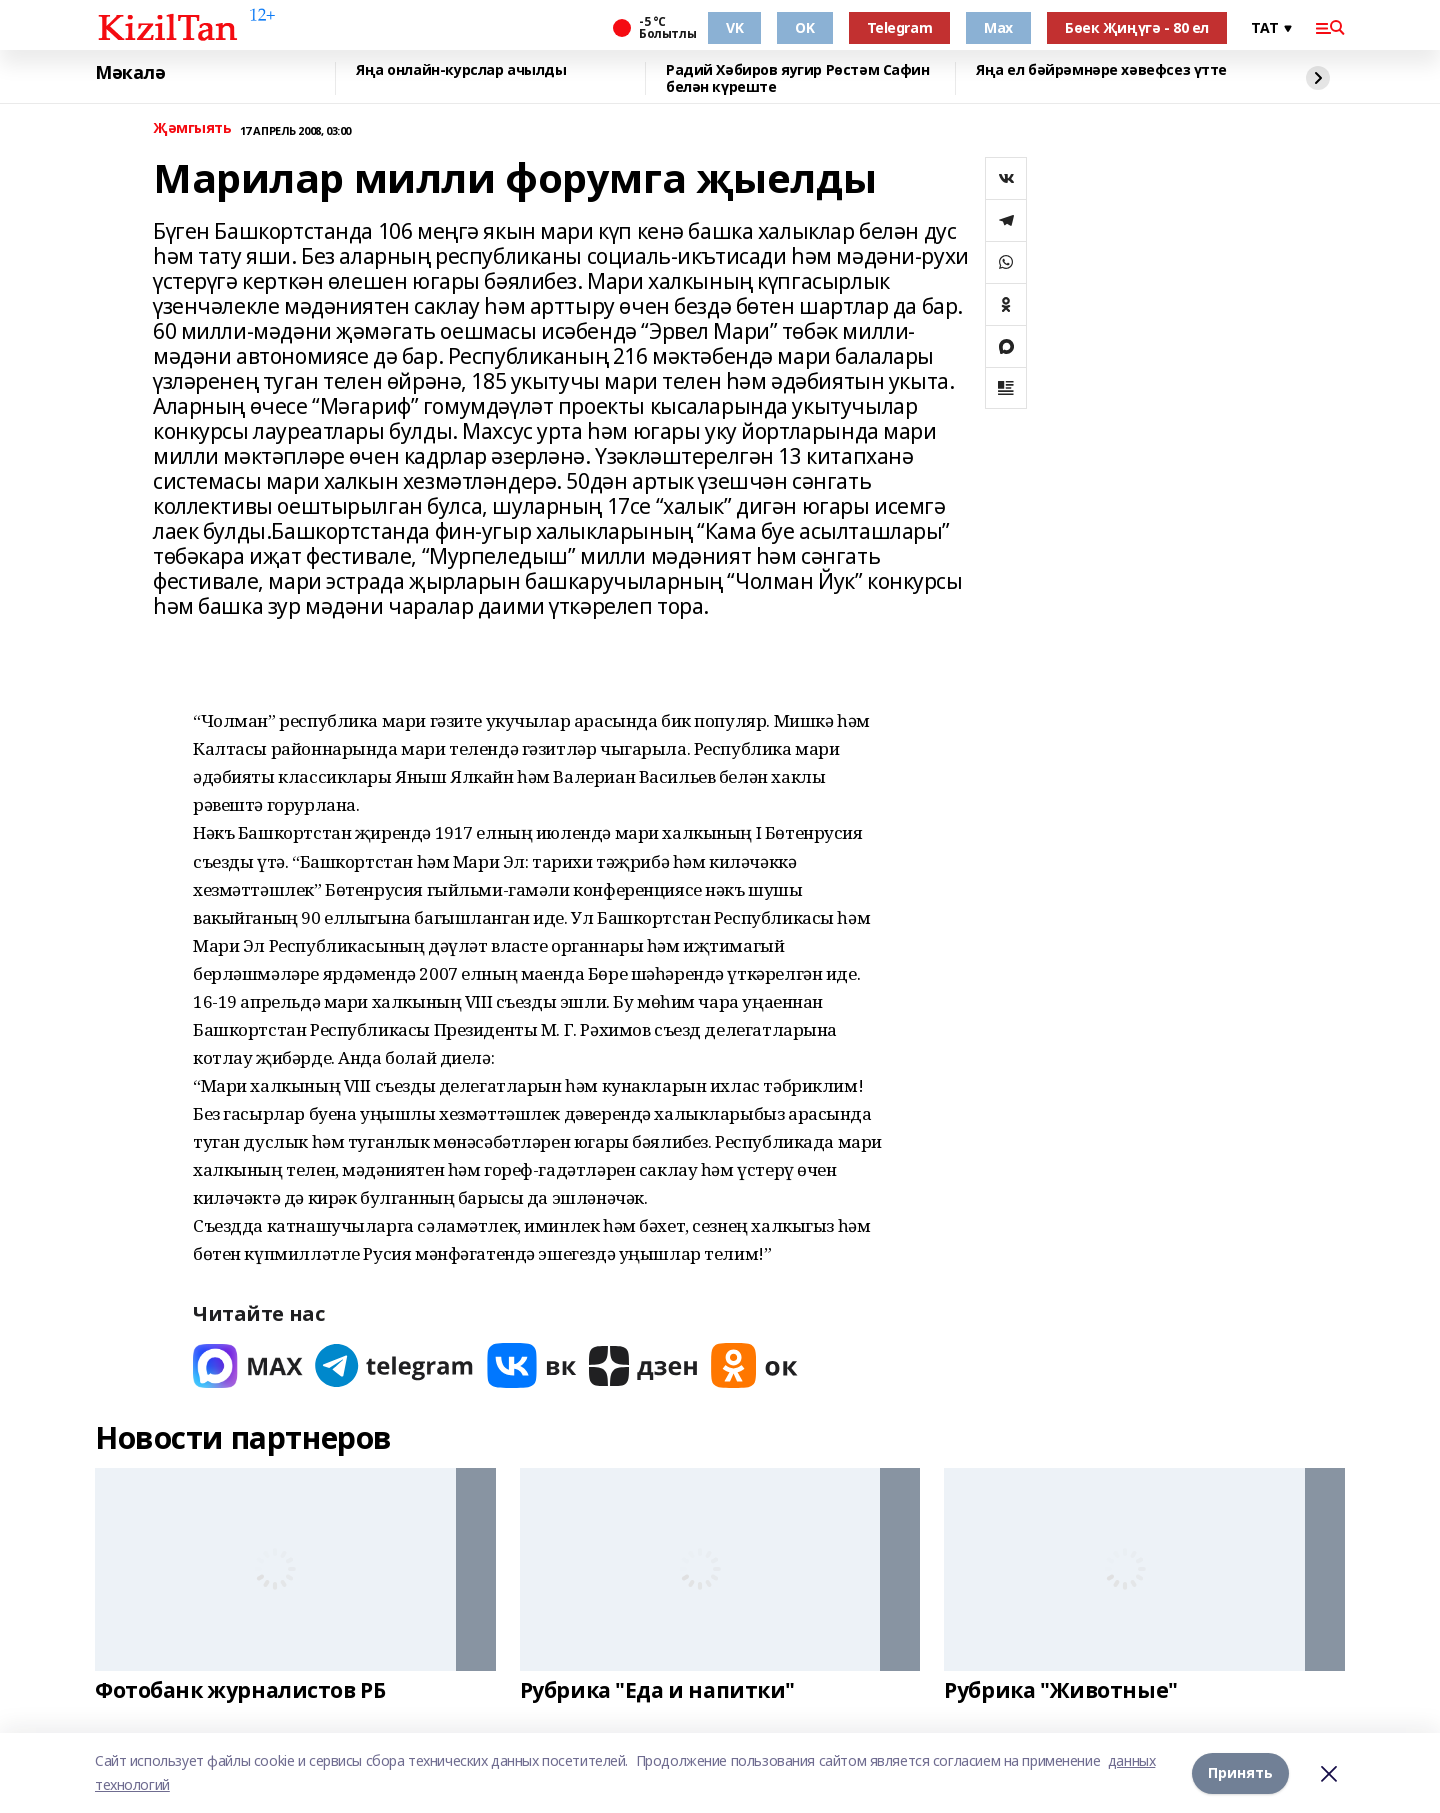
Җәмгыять (192, 128)
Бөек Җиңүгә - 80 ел (1137, 27)
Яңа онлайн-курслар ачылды (461, 70)
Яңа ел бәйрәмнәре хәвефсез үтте (1101, 70)
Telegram (900, 27)
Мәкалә (130, 73)
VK (734, 27)
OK (804, 27)
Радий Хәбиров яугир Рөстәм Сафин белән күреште (798, 78)
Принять (1240, 1772)
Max (998, 27)
